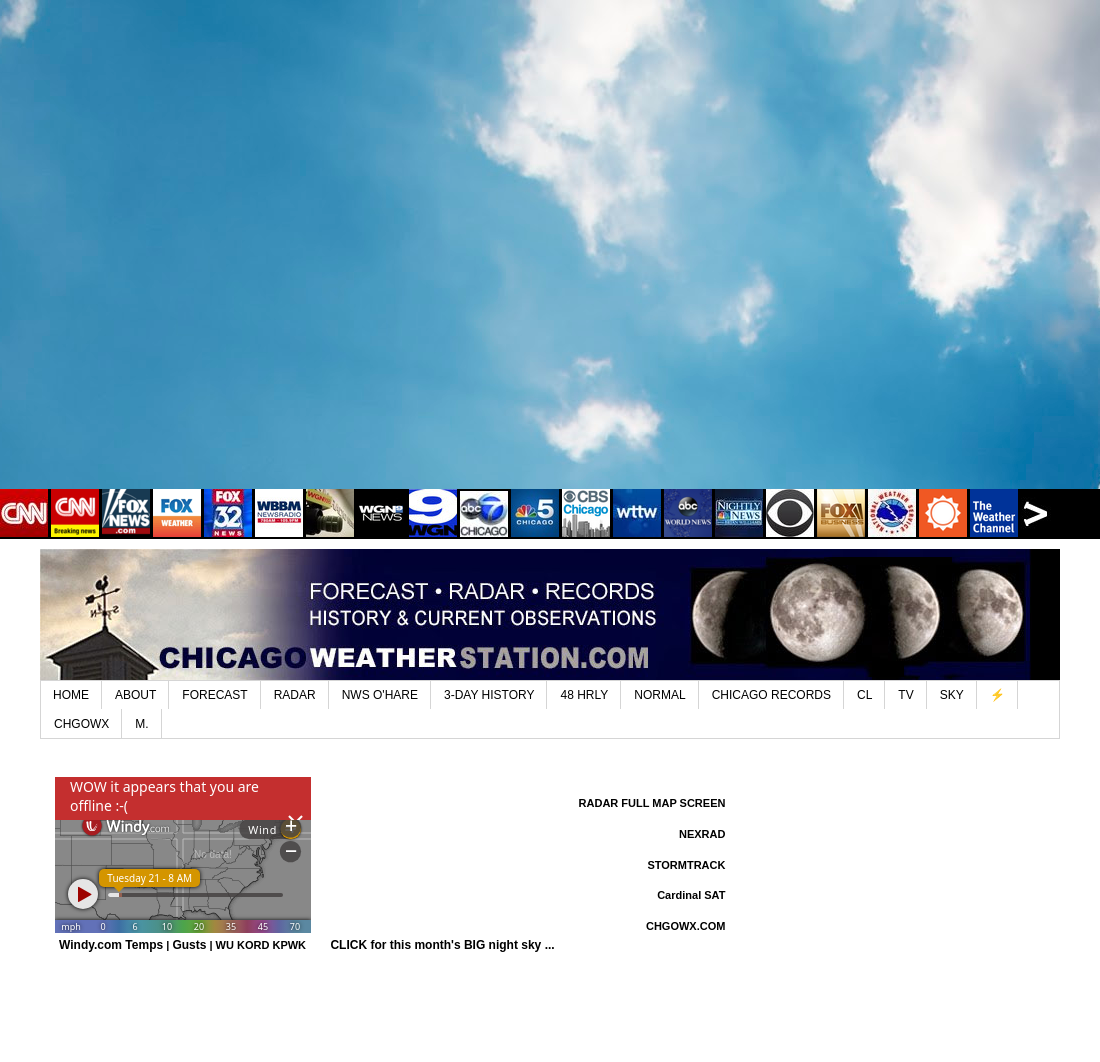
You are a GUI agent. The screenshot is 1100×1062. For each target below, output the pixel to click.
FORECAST (214, 695)
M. (141, 724)
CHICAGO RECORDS (771, 695)
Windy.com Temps (111, 945)
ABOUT (135, 695)
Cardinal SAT (691, 895)
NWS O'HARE (380, 695)
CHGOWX (81, 724)
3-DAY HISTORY (489, 695)
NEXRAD (702, 834)
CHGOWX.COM (685, 926)
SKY (952, 695)
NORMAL (659, 695)
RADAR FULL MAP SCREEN (652, 803)
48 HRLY (584, 695)
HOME (71, 695)
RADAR (295, 695)
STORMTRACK (686, 865)
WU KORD (243, 945)
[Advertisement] (228, 258)
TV (905, 695)
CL (864, 695)
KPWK (289, 945)
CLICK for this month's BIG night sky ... (442, 945)
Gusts (189, 945)
